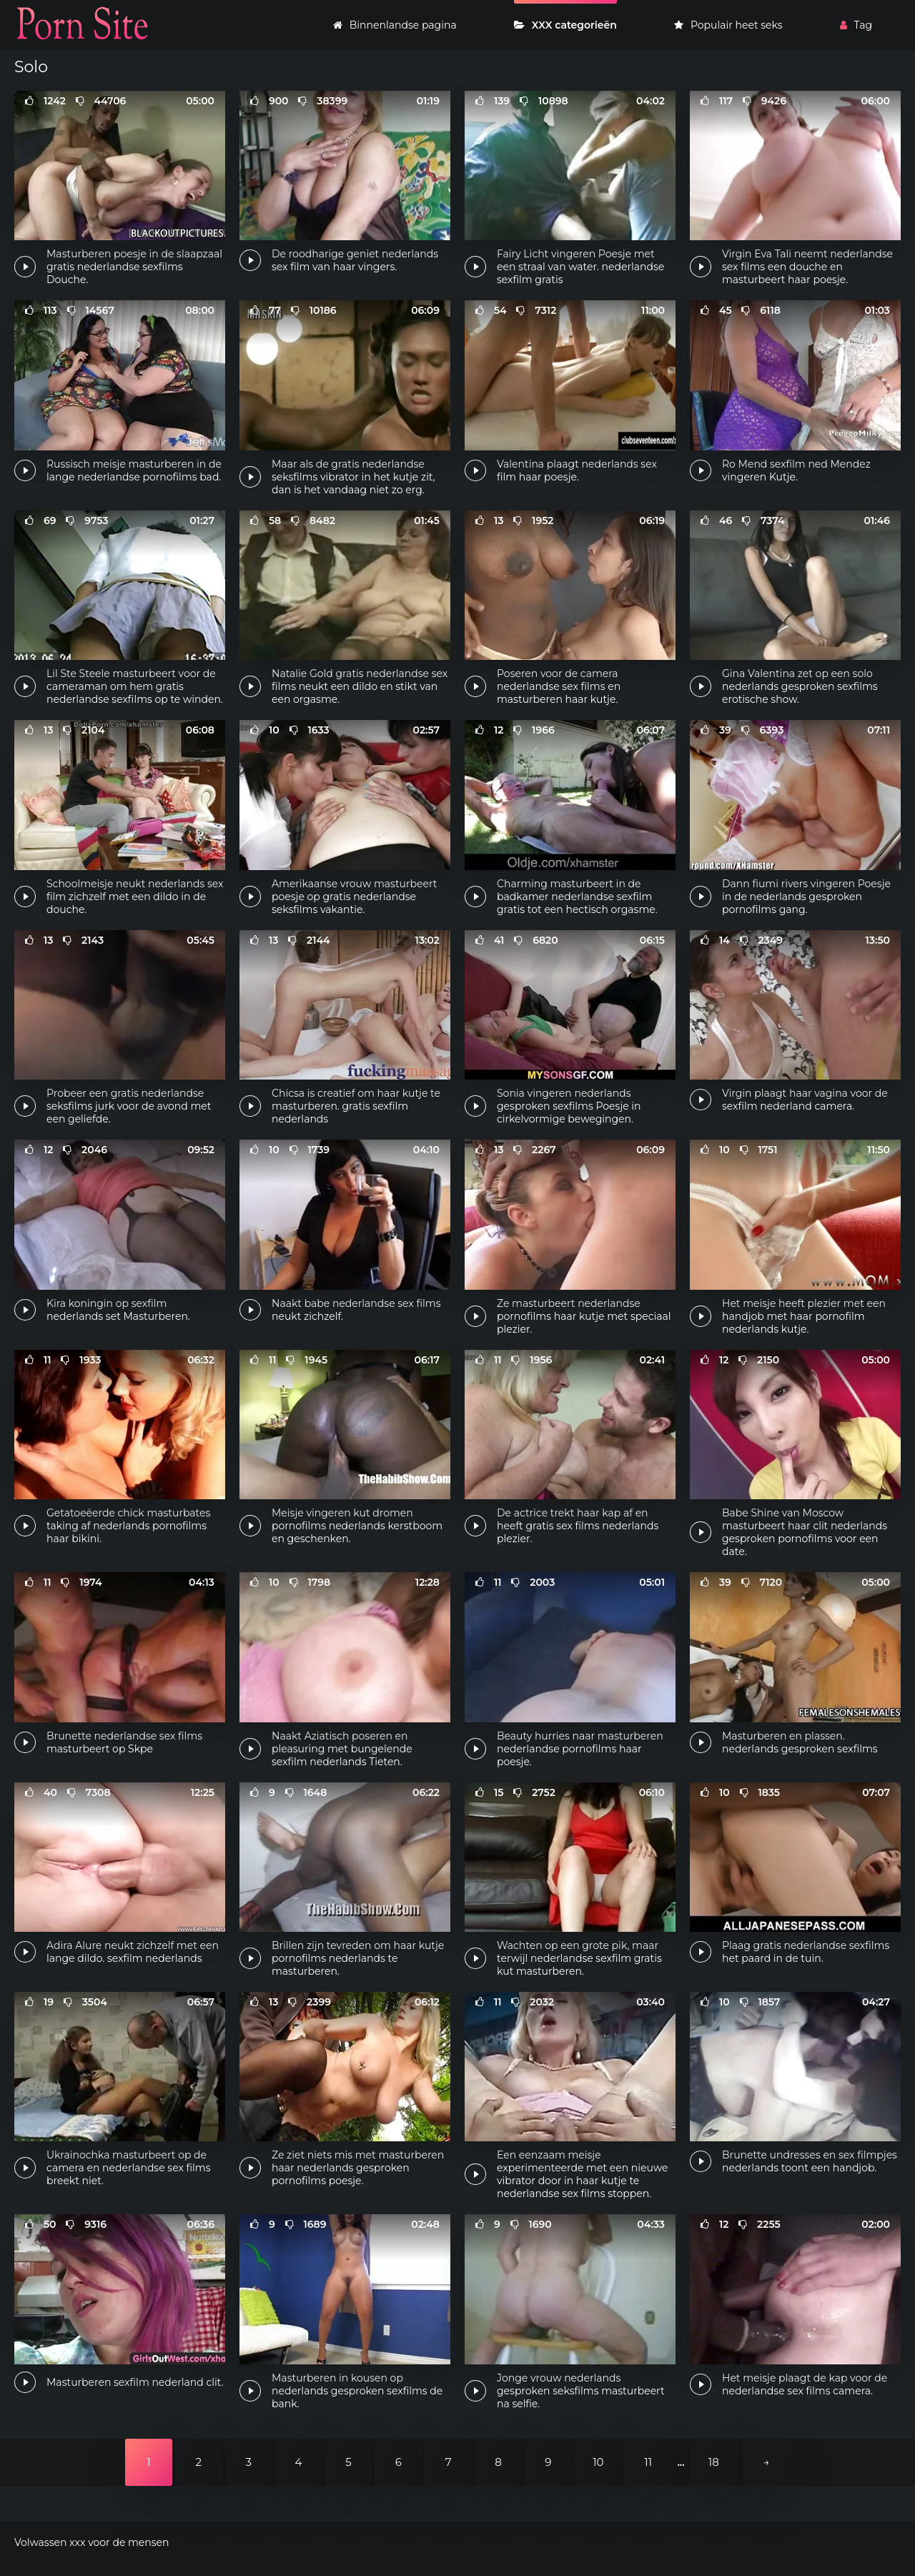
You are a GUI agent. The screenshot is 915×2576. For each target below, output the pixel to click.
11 (648, 2462)
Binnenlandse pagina (395, 25)
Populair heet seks (728, 25)
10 (598, 2462)
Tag (856, 25)
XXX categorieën (565, 25)
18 (713, 2462)
